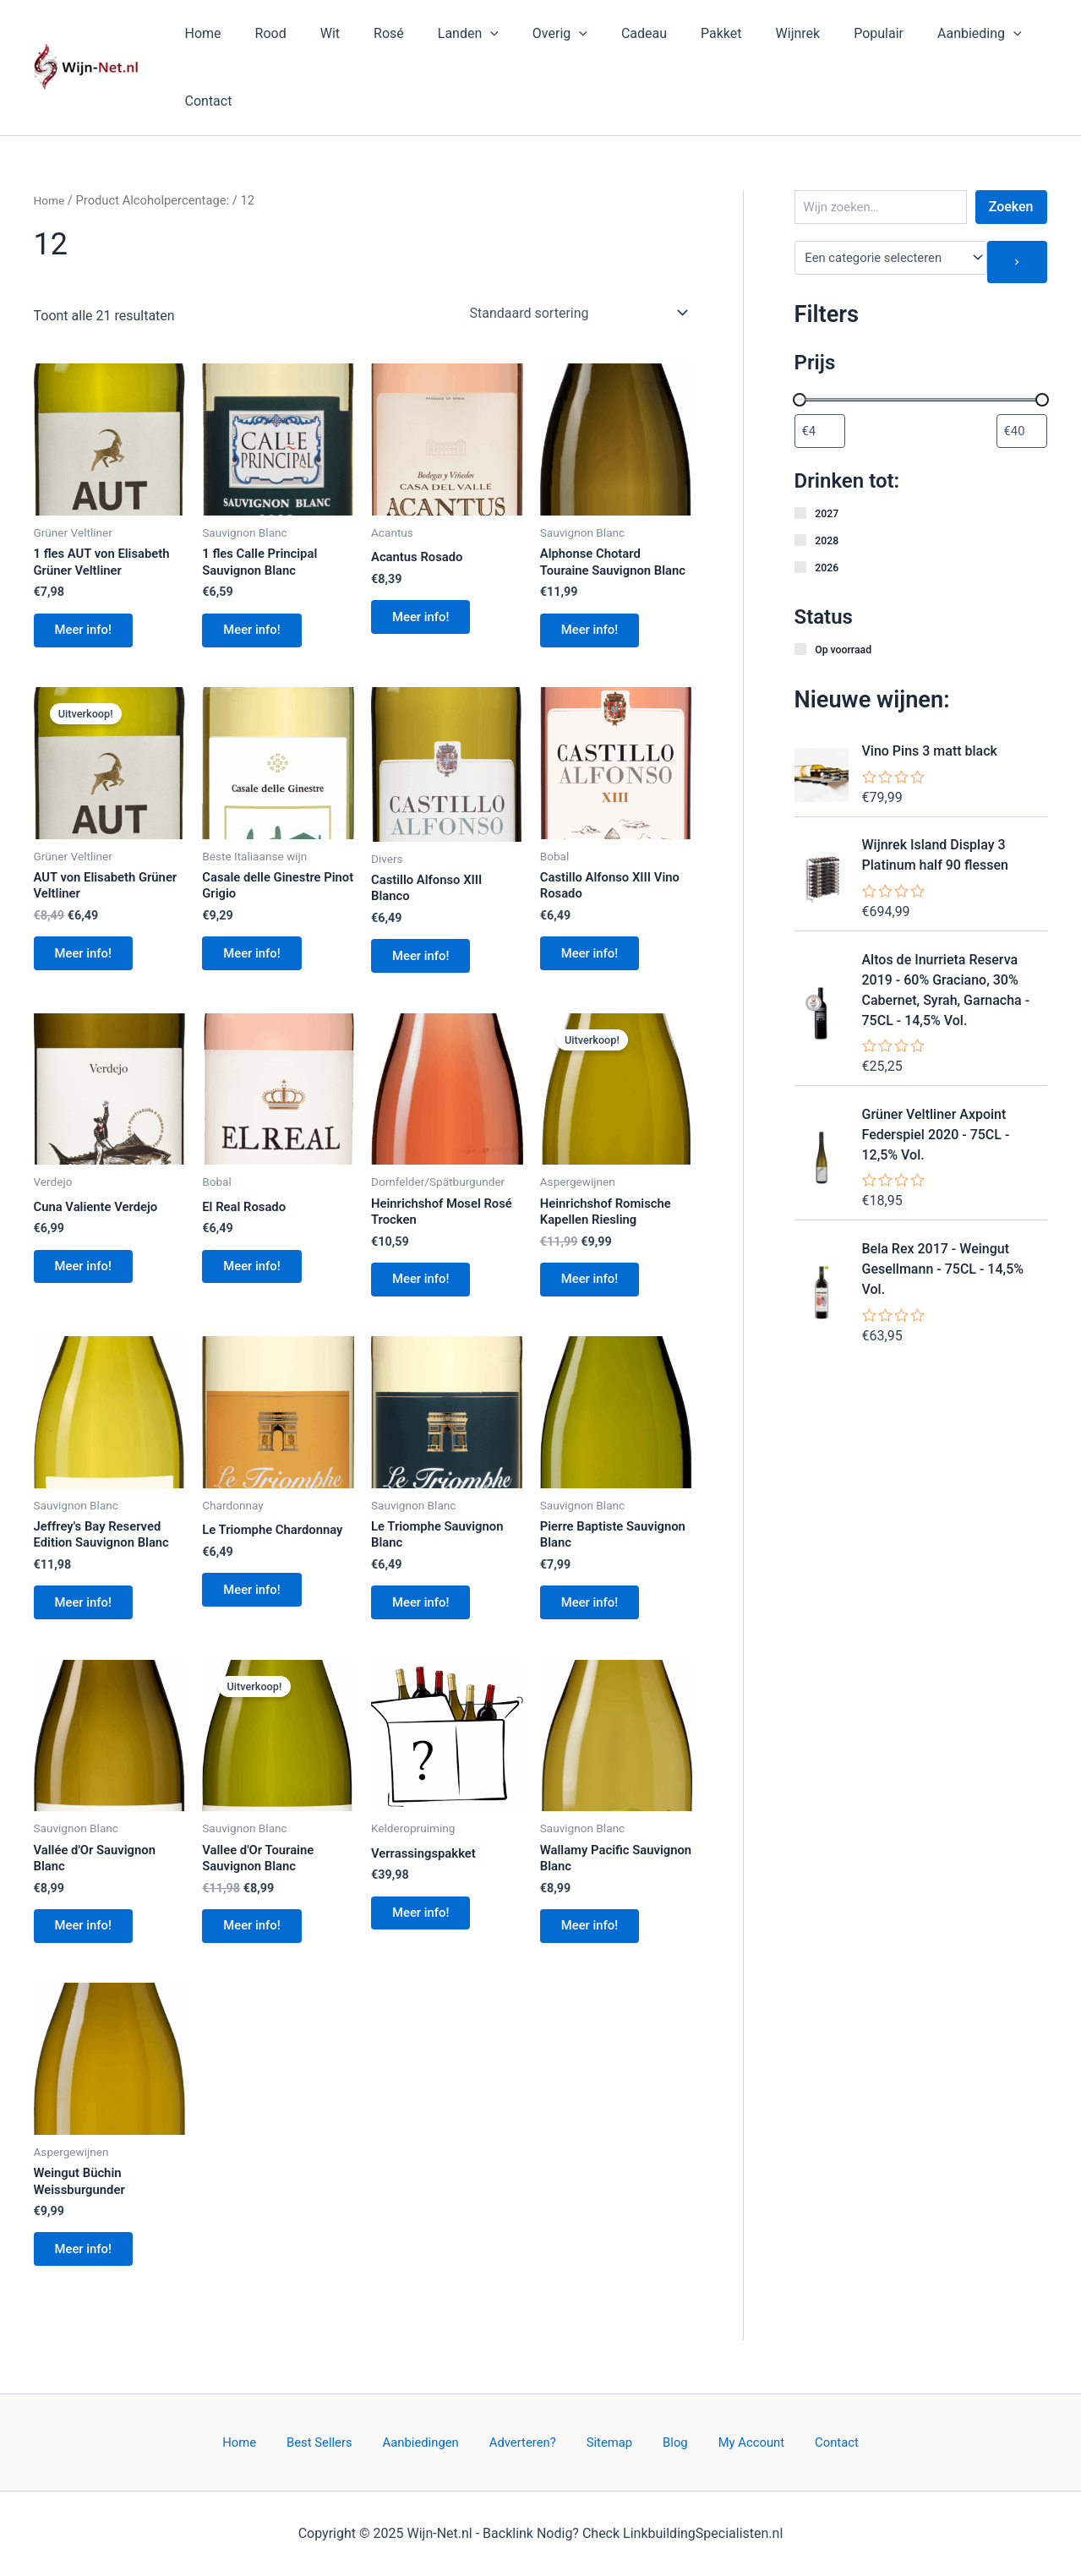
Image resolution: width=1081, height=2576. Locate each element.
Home (208, 37)
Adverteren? (530, 2441)
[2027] (801, 453)
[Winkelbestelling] (577, 252)
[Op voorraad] (801, 589)
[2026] (801, 507)
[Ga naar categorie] (1017, 201)
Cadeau (609, 37)
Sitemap (606, 2441)
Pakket (680, 37)
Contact (1011, 37)
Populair (824, 37)
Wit (322, 37)
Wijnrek (749, 37)
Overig (532, 37)
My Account (720, 2441)
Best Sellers (349, 2441)
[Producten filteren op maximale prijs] (1021, 370)
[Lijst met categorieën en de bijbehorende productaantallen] (891, 197)
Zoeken (1011, 146)
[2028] (801, 480)
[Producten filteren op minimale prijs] (819, 370)
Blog (656, 2441)
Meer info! (90, 576)
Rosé (374, 37)
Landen (447, 37)
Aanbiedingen (440, 2441)
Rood (269, 37)
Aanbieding (918, 37)
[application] (469, 37)
